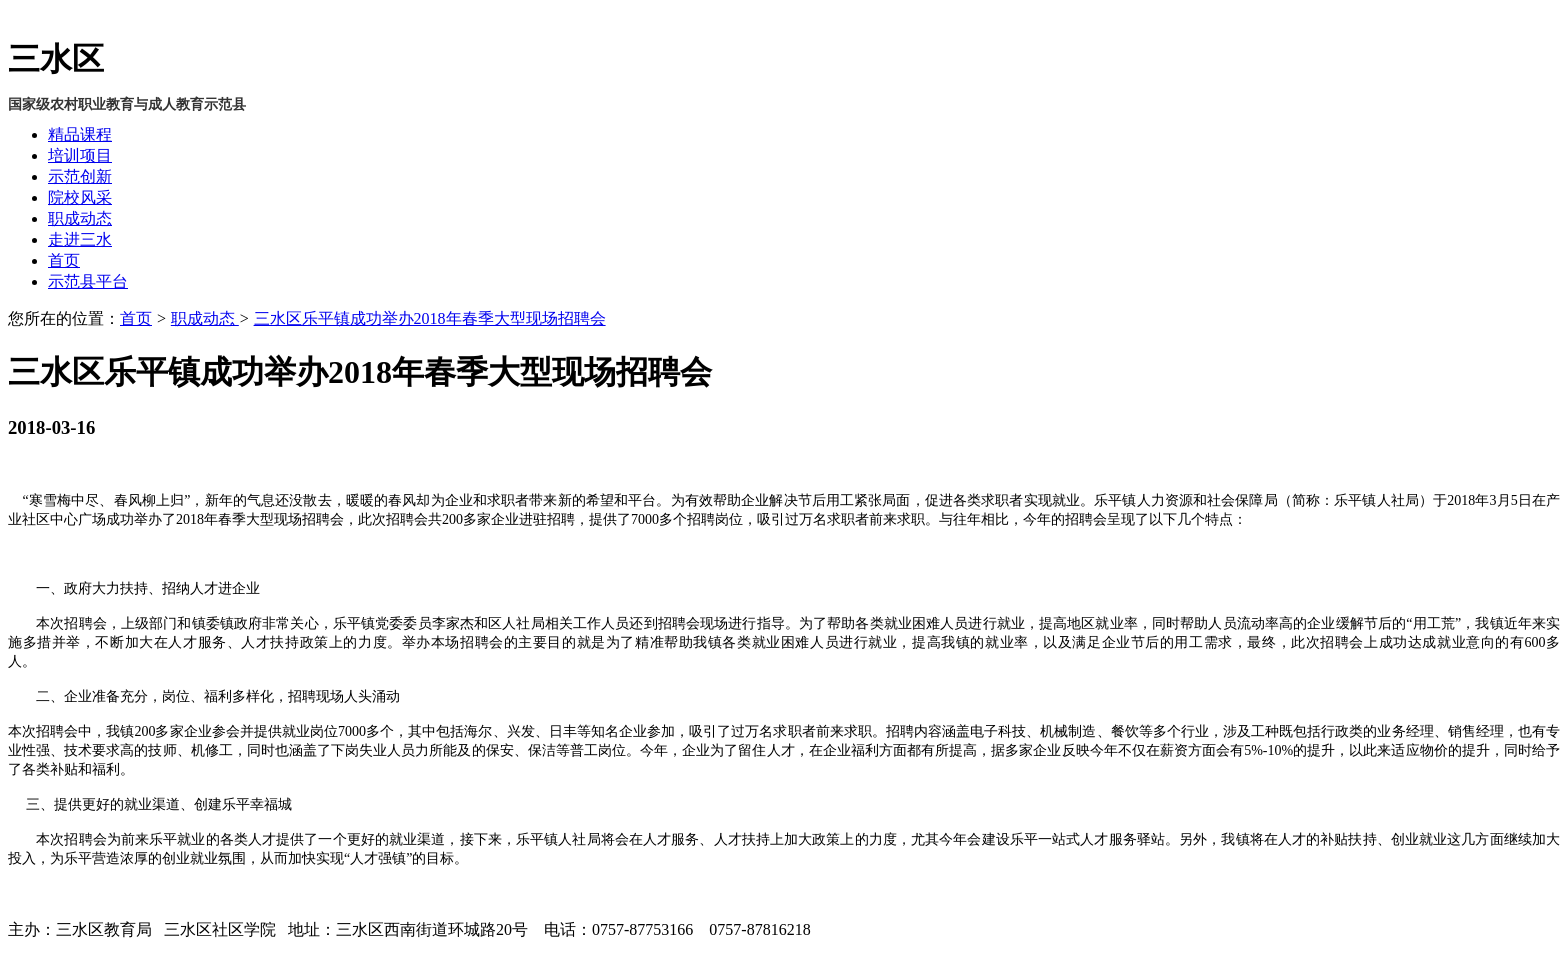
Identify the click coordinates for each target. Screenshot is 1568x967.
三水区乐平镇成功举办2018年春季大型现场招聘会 (430, 318)
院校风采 (80, 197)
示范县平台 (88, 281)
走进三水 (80, 239)
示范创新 (80, 176)
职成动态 (80, 218)
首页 (64, 260)
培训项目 (80, 155)
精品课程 (80, 134)
